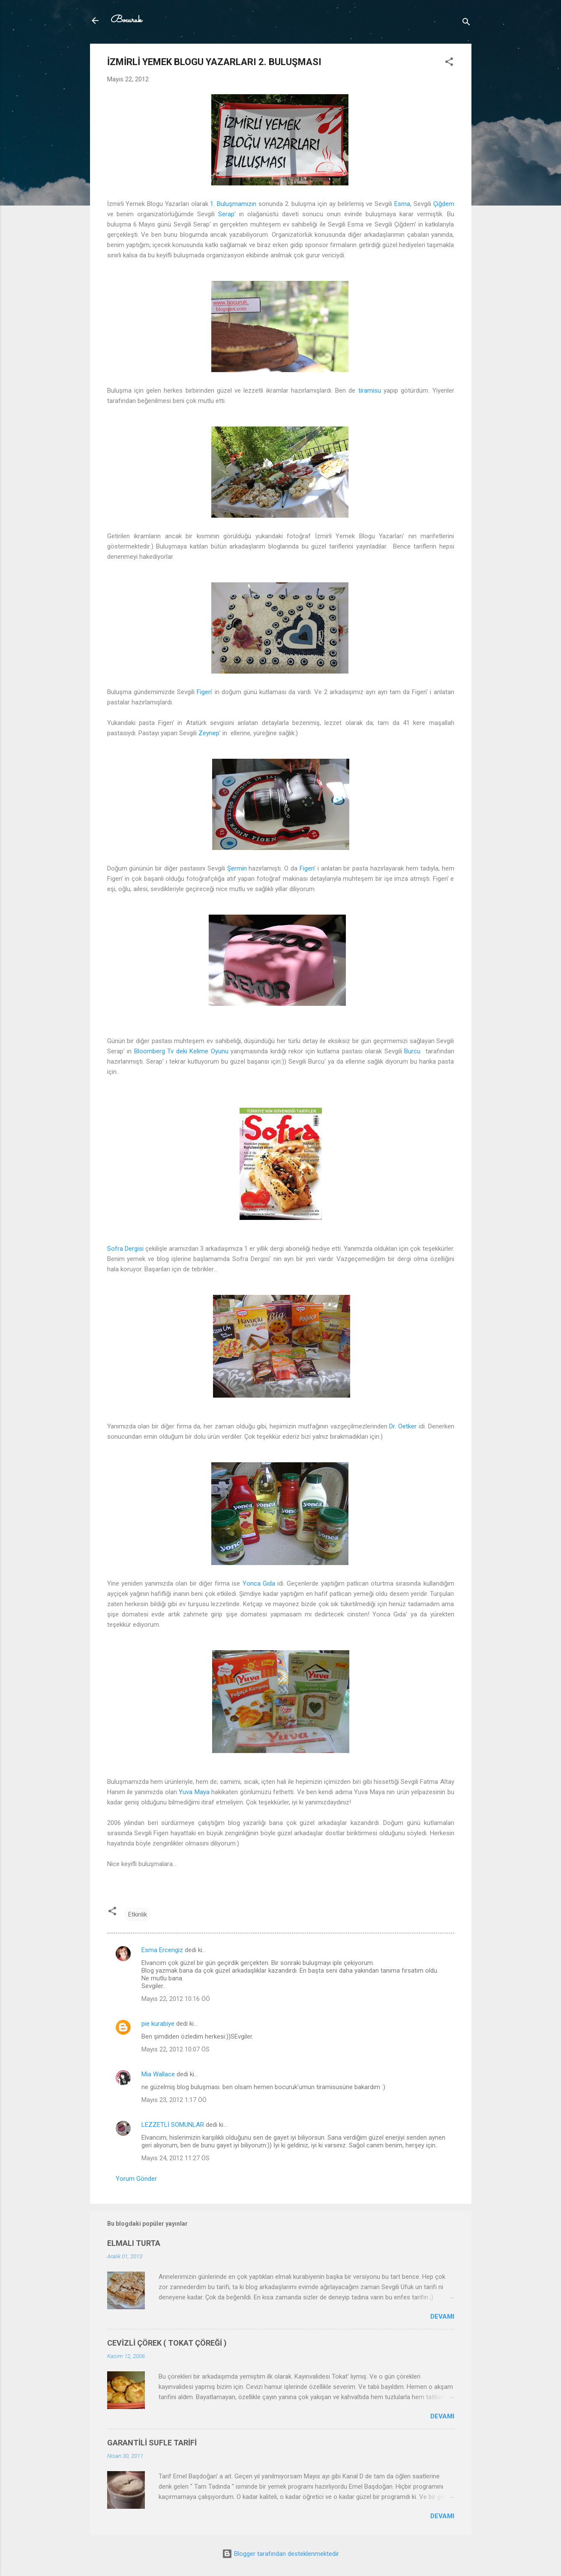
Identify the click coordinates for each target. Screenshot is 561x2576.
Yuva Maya (194, 1792)
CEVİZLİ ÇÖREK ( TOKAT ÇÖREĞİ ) (167, 2342)
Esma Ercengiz (162, 1950)
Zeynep (208, 733)
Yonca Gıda (259, 1583)
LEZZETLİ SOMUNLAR (172, 2125)
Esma (402, 204)
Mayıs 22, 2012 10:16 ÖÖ (175, 1999)
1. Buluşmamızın (233, 204)
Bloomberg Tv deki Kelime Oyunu (181, 1051)
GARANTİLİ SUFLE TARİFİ (152, 2442)
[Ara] (466, 23)
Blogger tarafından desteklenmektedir (280, 2554)
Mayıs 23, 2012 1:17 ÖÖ (174, 2100)
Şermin (237, 868)
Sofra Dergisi (125, 1248)
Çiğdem (443, 204)
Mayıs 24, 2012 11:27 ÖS (175, 2158)
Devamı (442, 2316)
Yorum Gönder (136, 2178)
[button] (449, 63)
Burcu (412, 1051)
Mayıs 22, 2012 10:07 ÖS (175, 2049)
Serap (226, 214)
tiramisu (369, 390)
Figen (204, 692)
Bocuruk (126, 20)
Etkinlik (137, 1914)
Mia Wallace (158, 2074)
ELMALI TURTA (133, 2243)
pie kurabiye (157, 2023)
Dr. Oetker (403, 1426)
